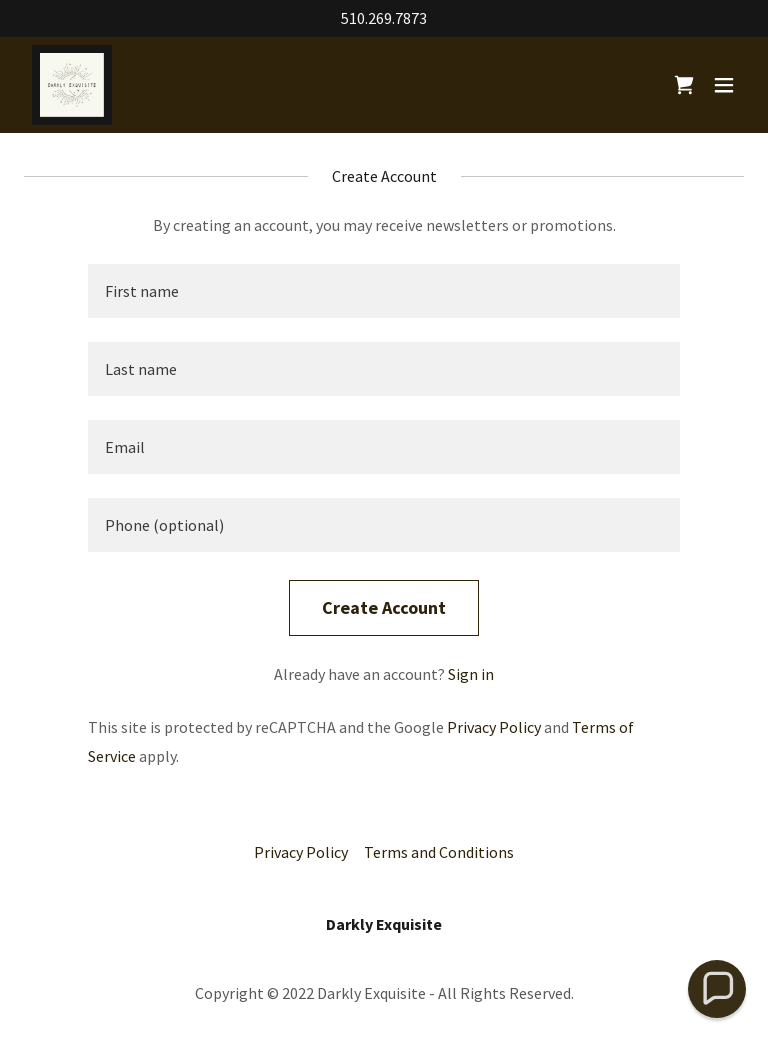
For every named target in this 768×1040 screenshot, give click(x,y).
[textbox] (384, 291)
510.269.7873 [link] (384, 18)
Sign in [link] (471, 674)
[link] (72, 85)
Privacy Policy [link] (494, 727)
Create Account (384, 607)
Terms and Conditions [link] (439, 852)
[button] (724, 85)
